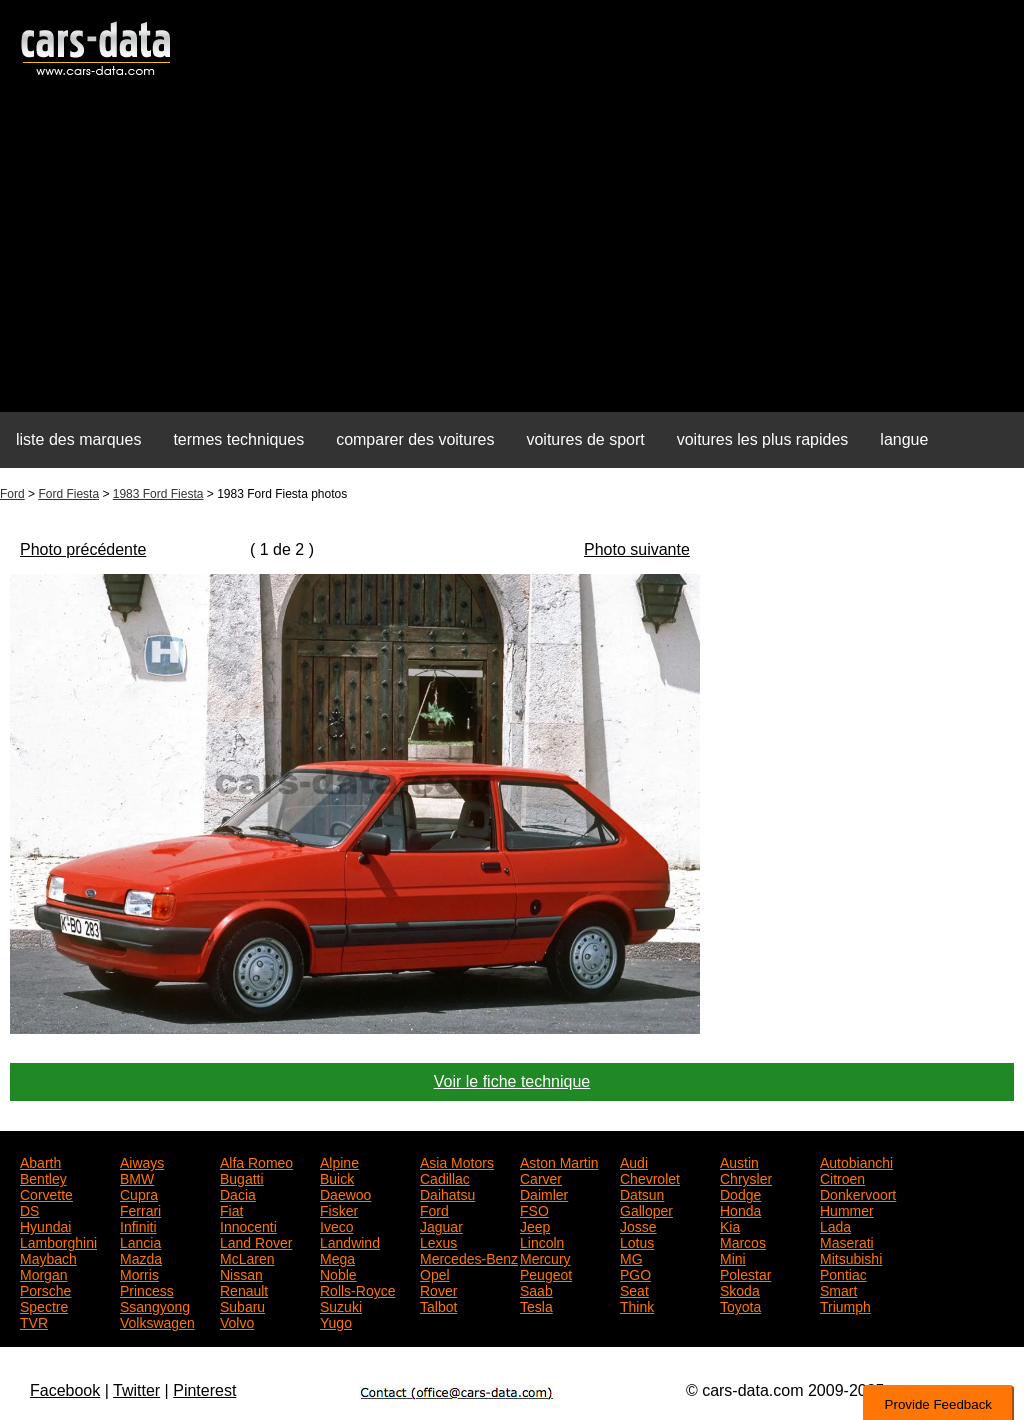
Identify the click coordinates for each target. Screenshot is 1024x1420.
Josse (638, 1225)
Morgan (43, 1273)
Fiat (231, 1209)
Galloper (646, 1209)
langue (904, 439)
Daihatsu (447, 1193)
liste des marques (78, 439)
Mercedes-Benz (469, 1257)
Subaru (242, 1305)
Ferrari (140, 1209)
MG (631, 1257)
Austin (739, 1161)
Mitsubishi (851, 1257)
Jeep (535, 1225)
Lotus (637, 1241)
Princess (147, 1289)
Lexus (438, 1241)
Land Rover (256, 1241)
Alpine (339, 1161)
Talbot (438, 1305)
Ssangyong (155, 1305)
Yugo (336, 1321)
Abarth (40, 1161)
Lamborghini (58, 1241)
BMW (137, 1177)
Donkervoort (858, 1193)
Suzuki (341, 1305)
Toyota (740, 1305)
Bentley (43, 1177)
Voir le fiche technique (512, 1081)
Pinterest (204, 1390)
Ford (12, 494)
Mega (337, 1257)
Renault (244, 1289)
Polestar (745, 1273)
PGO (635, 1273)
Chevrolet (650, 1177)
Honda (740, 1209)
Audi (634, 1161)
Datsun (642, 1193)
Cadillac (445, 1177)
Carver (541, 1177)
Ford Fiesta (68, 494)
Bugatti (242, 1177)
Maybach (48, 1257)
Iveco (336, 1225)
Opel (435, 1273)
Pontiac (843, 1273)
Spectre (44, 1305)
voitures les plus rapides (763, 439)
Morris (139, 1273)
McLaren (247, 1257)
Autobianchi (856, 1161)
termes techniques (238, 439)
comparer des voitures (415, 439)
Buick (337, 1177)
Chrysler (746, 1177)
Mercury (545, 1257)
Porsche (45, 1289)
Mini (733, 1257)
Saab (536, 1289)
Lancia (140, 1241)
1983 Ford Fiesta (158, 494)
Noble (338, 1273)
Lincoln (542, 1241)
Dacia (238, 1193)
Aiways (142, 1161)
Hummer (847, 1209)
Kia (730, 1225)
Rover (438, 1289)
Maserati (847, 1241)
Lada (835, 1225)
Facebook (65, 1390)
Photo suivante (637, 549)
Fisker (339, 1209)
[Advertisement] (512, 256)
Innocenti (248, 1225)
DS (29, 1209)
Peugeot (546, 1273)
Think (637, 1305)
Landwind (350, 1241)
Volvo (237, 1321)
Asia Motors (457, 1161)
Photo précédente (83, 549)
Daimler (544, 1193)
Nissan (241, 1273)
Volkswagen (157, 1321)
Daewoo (345, 1193)
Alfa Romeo (256, 1161)
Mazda (141, 1257)
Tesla (536, 1305)
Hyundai (45, 1225)
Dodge (740, 1193)
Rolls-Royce (357, 1289)
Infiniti (138, 1225)
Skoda (740, 1289)
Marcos (743, 1241)
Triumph (845, 1305)
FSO (534, 1209)
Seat (634, 1289)
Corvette (46, 1193)
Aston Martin (559, 1161)
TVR (34, 1321)
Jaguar (441, 1225)
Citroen (842, 1177)
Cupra (139, 1193)
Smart (838, 1289)
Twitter (136, 1390)
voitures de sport (585, 439)
